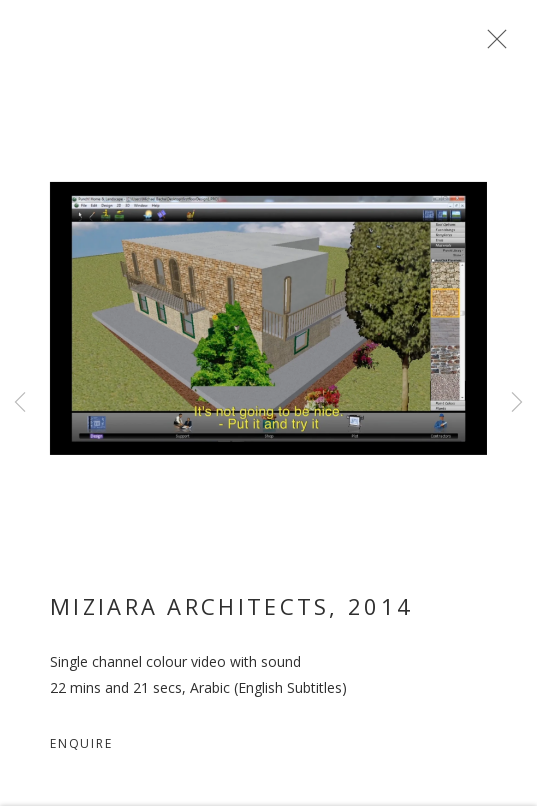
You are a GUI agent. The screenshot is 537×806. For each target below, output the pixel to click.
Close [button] (492, 45)
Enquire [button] (81, 747)
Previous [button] (20, 403)
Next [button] (517, 403)
